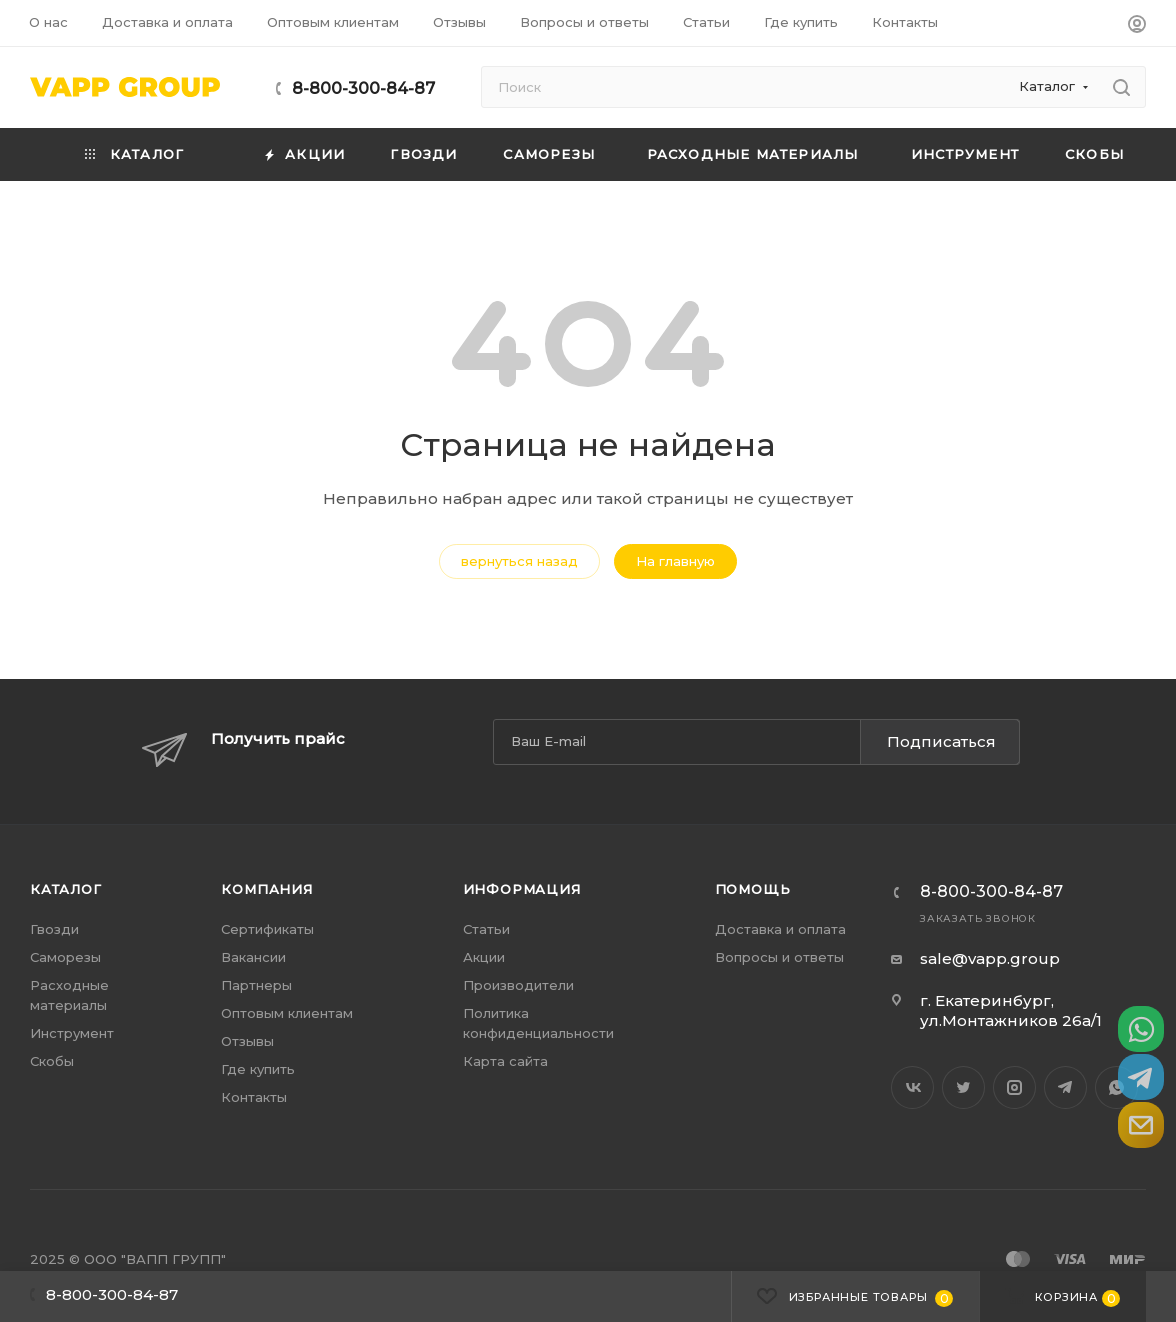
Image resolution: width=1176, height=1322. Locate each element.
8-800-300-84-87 (363, 88)
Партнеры (256, 985)
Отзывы (247, 1041)
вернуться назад (519, 561)
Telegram (1065, 1087)
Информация (522, 889)
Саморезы (65, 957)
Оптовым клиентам (287, 1013)
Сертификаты (267, 929)
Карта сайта (505, 1061)
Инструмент (72, 1033)
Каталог (66, 889)
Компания (266, 889)
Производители (518, 985)
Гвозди (54, 929)
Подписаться (941, 741)
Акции (484, 957)
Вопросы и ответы (779, 957)
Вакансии (253, 957)
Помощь (753, 889)
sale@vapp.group (990, 958)
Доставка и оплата (780, 929)
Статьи (486, 929)
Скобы (52, 1061)
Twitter (963, 1087)
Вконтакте (912, 1087)
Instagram (1014, 1087)
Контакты (254, 1097)
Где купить (258, 1069)
